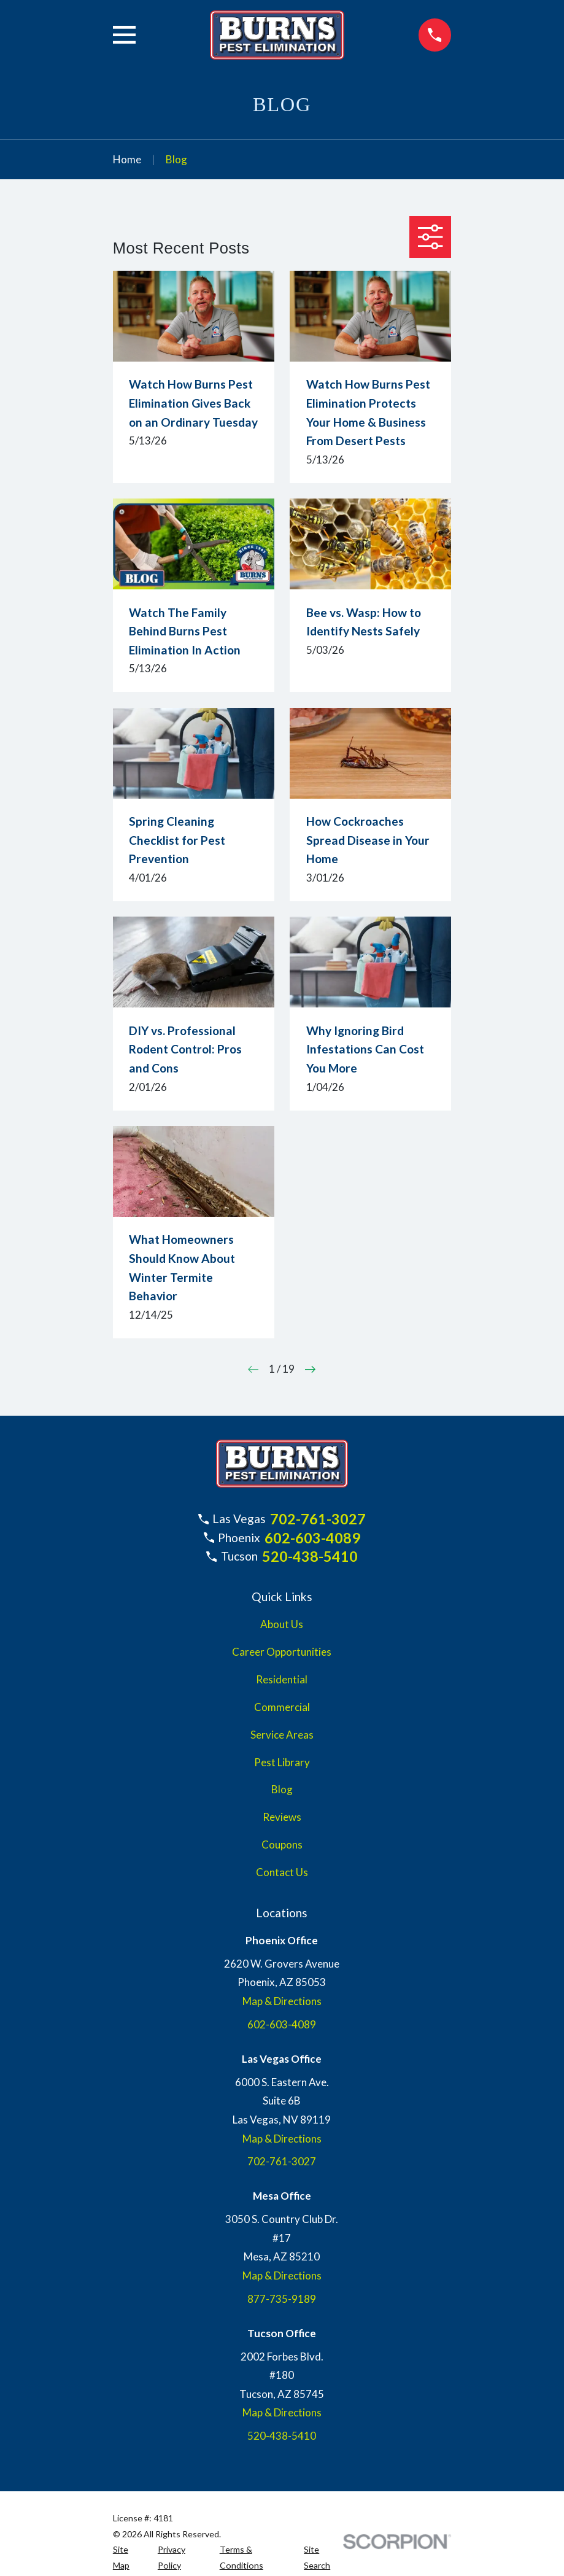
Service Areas (282, 1734)
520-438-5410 (310, 1556)
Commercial (282, 1707)
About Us (281, 1624)
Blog (282, 1789)
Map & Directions (282, 2001)
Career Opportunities (281, 1651)
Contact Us (282, 1872)
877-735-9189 (281, 2298)
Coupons (282, 1844)
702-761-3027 (318, 1518)
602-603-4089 (312, 1537)
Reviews (282, 1816)
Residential (281, 1679)
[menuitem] (128, 2557)
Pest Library (282, 1762)
